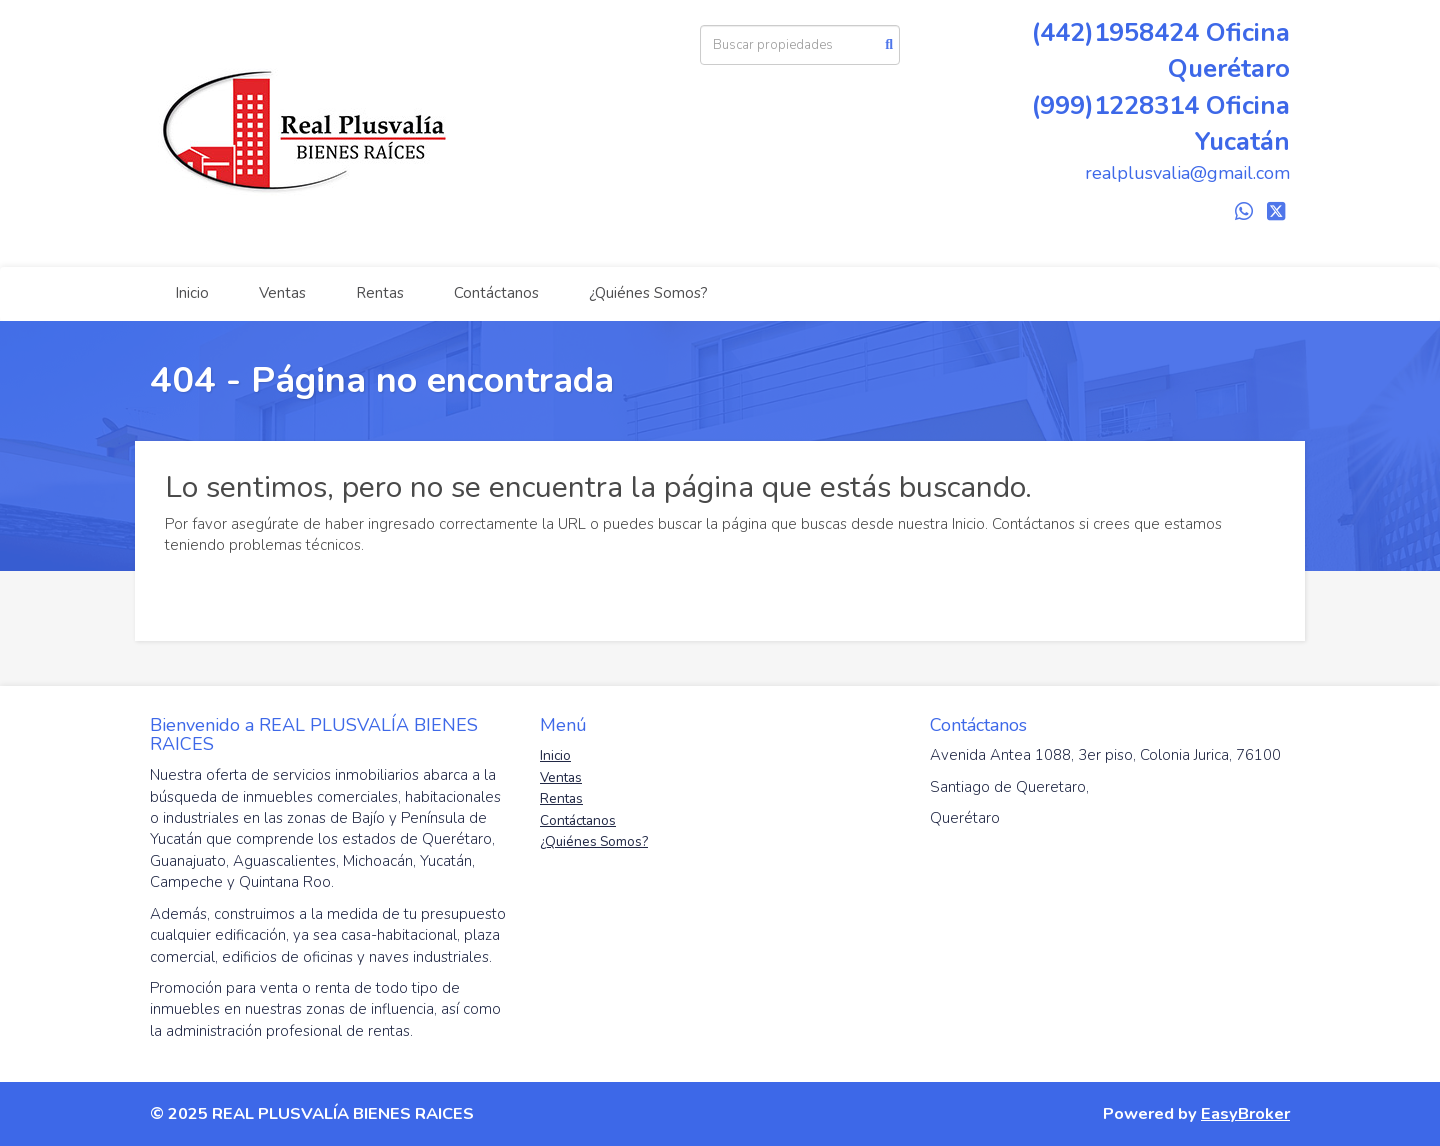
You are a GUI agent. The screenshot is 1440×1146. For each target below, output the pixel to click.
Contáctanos (496, 293)
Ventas (282, 293)
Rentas (380, 293)
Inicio (192, 293)
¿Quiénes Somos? (648, 293)
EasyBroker (1245, 1113)
